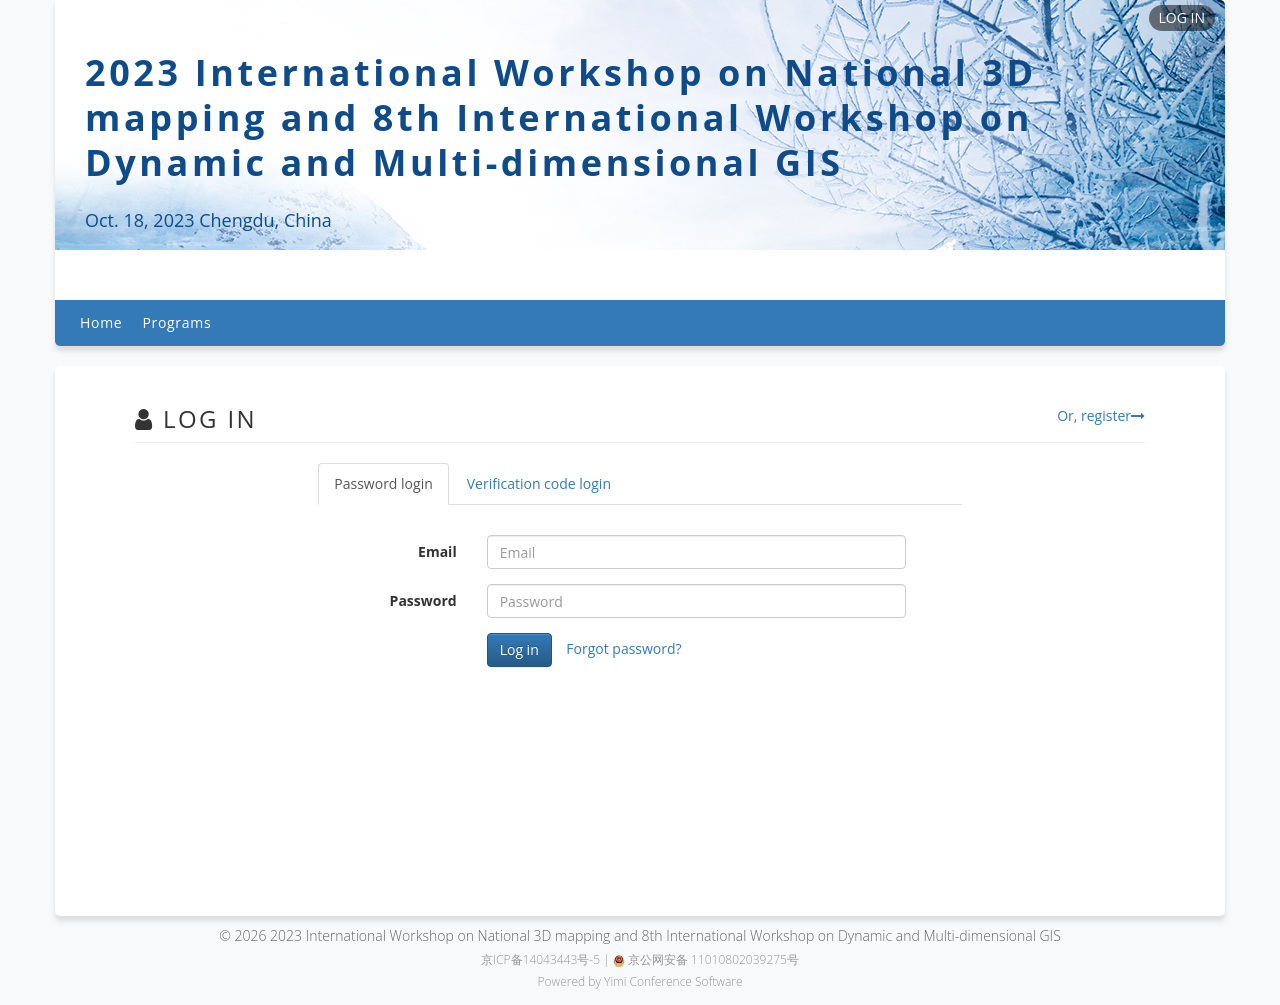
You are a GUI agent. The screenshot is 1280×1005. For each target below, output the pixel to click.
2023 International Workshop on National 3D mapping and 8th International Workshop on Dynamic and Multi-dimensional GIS (561, 117)
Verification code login (539, 483)
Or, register (1101, 415)
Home (101, 322)
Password (423, 600)
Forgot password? (623, 648)
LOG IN (1182, 17)
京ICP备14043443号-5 (540, 959)
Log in (519, 649)
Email (437, 551)
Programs (176, 322)
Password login (383, 483)
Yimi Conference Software (673, 981)
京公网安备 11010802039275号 (706, 959)
